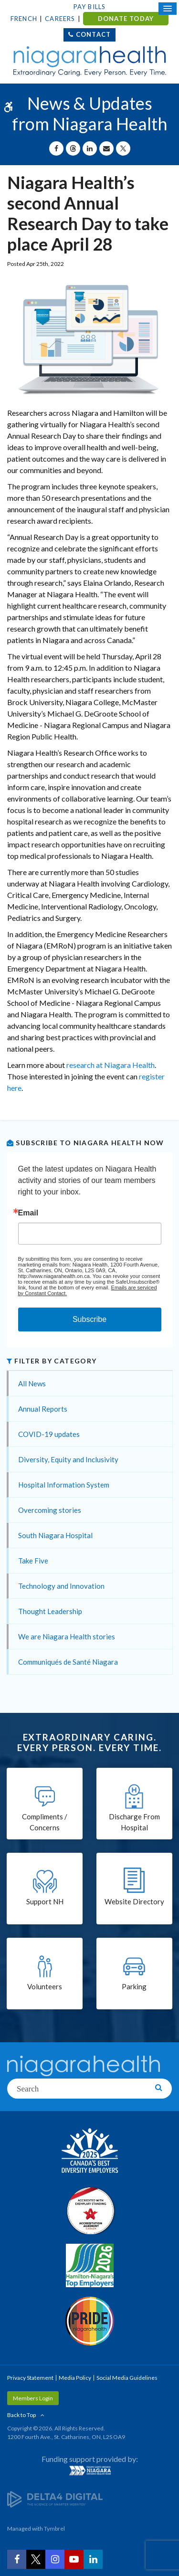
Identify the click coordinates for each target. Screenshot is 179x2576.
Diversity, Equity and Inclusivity (68, 1459)
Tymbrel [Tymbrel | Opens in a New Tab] (54, 2528)
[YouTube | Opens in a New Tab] (74, 2559)
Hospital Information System (63, 1484)
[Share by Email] (106, 148)
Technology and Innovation (61, 1586)
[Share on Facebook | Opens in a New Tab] (56, 148)
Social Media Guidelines (127, 2377)
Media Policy (75, 2377)
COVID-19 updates (49, 1434)
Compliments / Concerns (44, 1822)
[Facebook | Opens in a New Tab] (16, 2559)
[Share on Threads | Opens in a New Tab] (73, 148)
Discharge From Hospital (134, 1822)
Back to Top (21, 2414)
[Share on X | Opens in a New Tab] (123, 148)
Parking (134, 1986)
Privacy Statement (30, 2377)
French (24, 18)
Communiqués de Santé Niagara (68, 1662)
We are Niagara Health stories (66, 1636)
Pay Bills (90, 7)
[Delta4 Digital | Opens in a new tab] (55, 2498)
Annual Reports (42, 1408)
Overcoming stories (49, 1510)
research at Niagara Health (110, 1064)
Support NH (44, 1901)
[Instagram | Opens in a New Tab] (54, 2559)
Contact (93, 34)
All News (32, 1383)
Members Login (33, 2398)
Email (28, 1213)
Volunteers (44, 1986)
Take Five (33, 1560)
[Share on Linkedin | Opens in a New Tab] (90, 148)
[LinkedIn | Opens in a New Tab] (93, 2559)
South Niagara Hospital (55, 1535)
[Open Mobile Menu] (167, 8)
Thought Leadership (50, 1611)
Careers (60, 18)
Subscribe (89, 1319)
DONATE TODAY (126, 18)
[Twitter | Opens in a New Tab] (35, 2559)
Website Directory (134, 1901)
